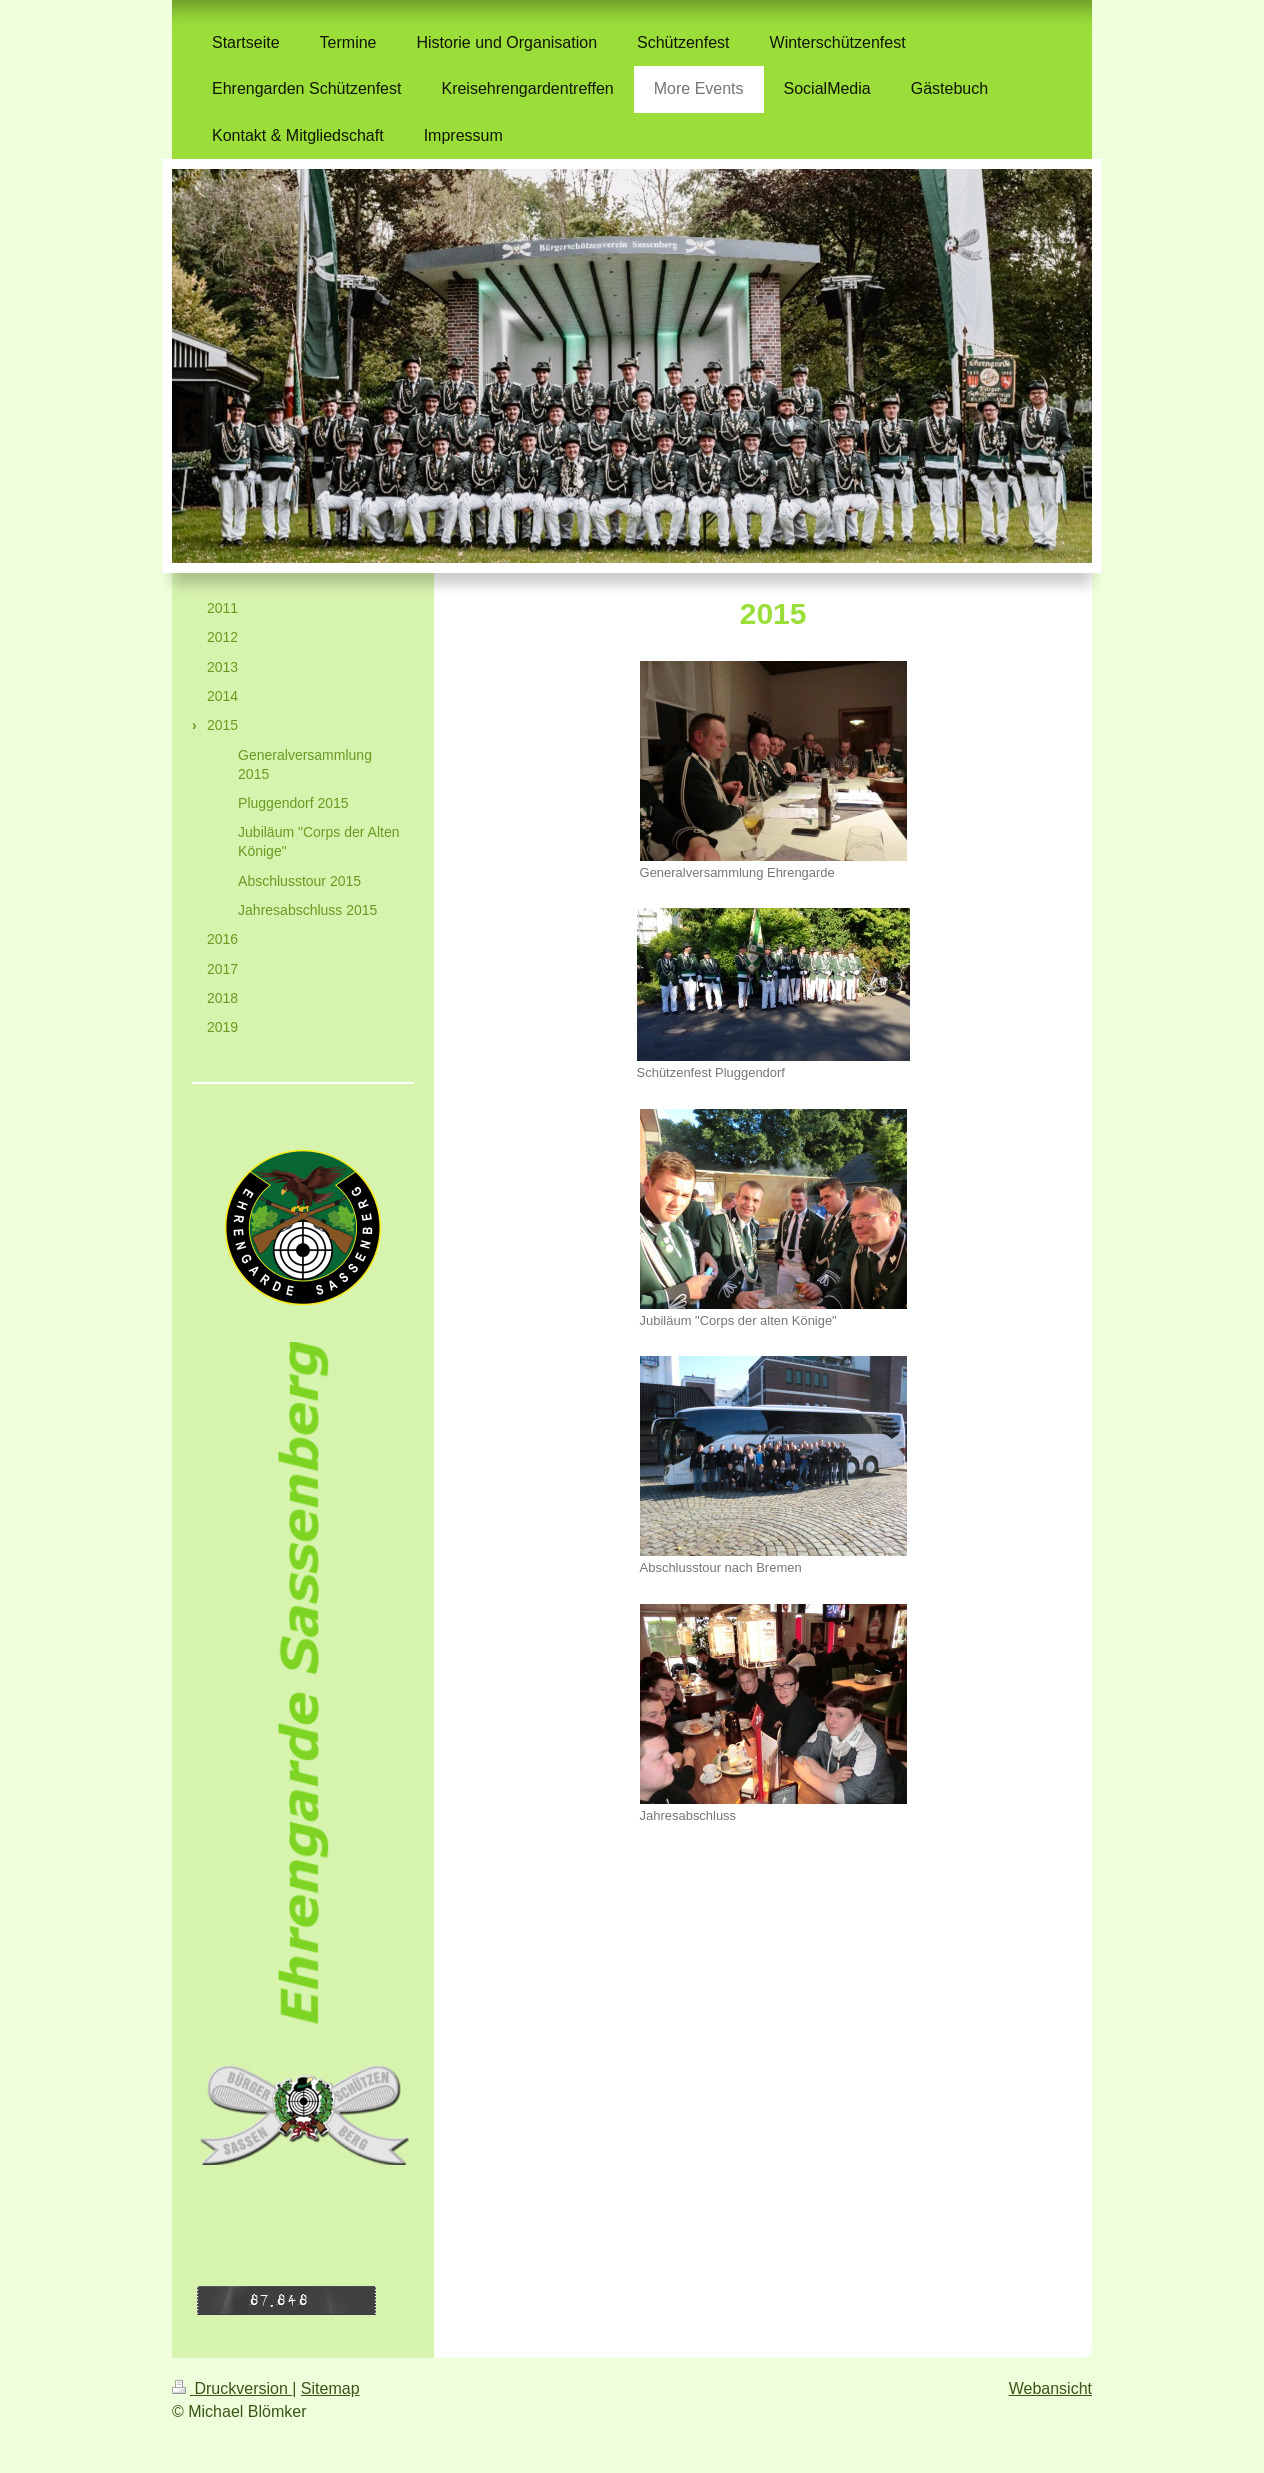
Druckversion (232, 2388)
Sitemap (330, 2388)
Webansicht (1050, 2388)
